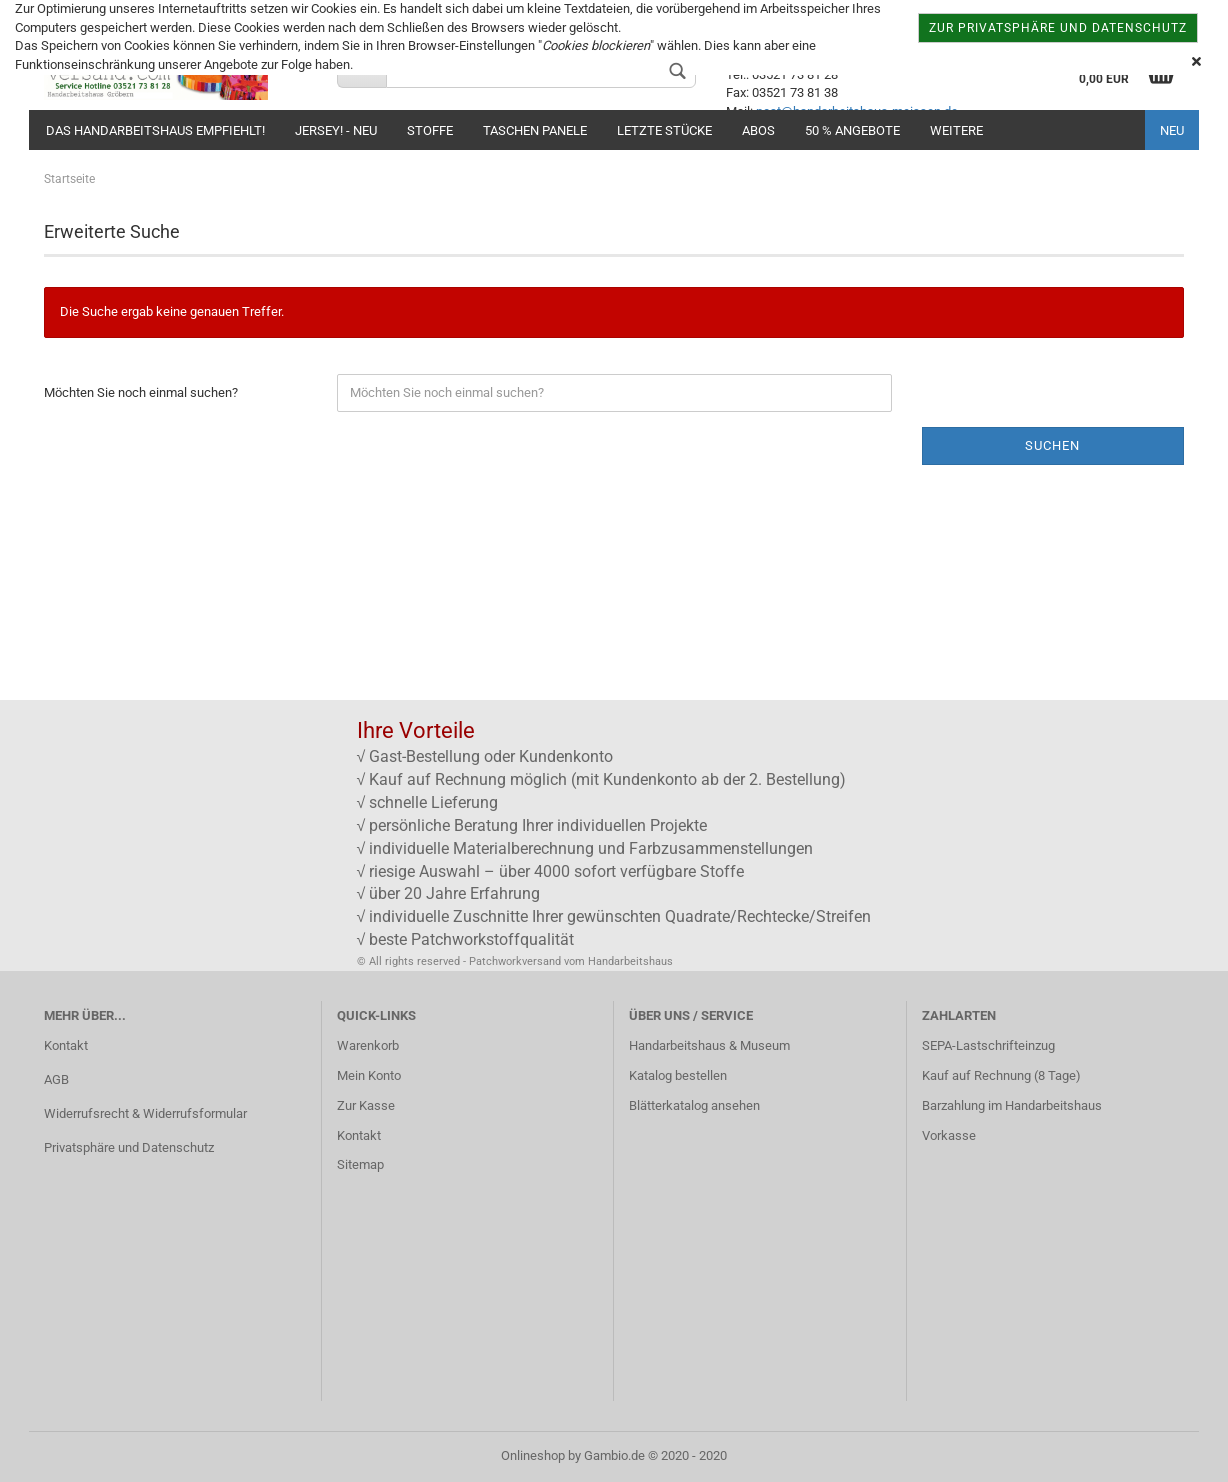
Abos (758, 130)
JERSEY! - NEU (336, 130)
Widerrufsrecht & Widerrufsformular (145, 1113)
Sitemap (360, 1164)
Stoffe (430, 130)
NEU (1172, 130)
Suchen (1052, 445)
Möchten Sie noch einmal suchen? (141, 392)
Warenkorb (368, 1045)
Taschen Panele (535, 130)
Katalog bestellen (678, 1075)
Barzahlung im (963, 1105)
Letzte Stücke (664, 130)
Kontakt (66, 1045)
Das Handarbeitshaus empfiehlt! (155, 130)
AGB (56, 1079)
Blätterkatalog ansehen (694, 1105)
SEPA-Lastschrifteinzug (988, 1045)
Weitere (956, 130)
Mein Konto (369, 1075)
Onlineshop (533, 1455)
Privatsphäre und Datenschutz (129, 1147)
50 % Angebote (852, 130)
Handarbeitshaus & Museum (709, 1045)
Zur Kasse (366, 1105)
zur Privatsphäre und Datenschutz (1058, 28)
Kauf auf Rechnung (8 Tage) (1001, 1075)
